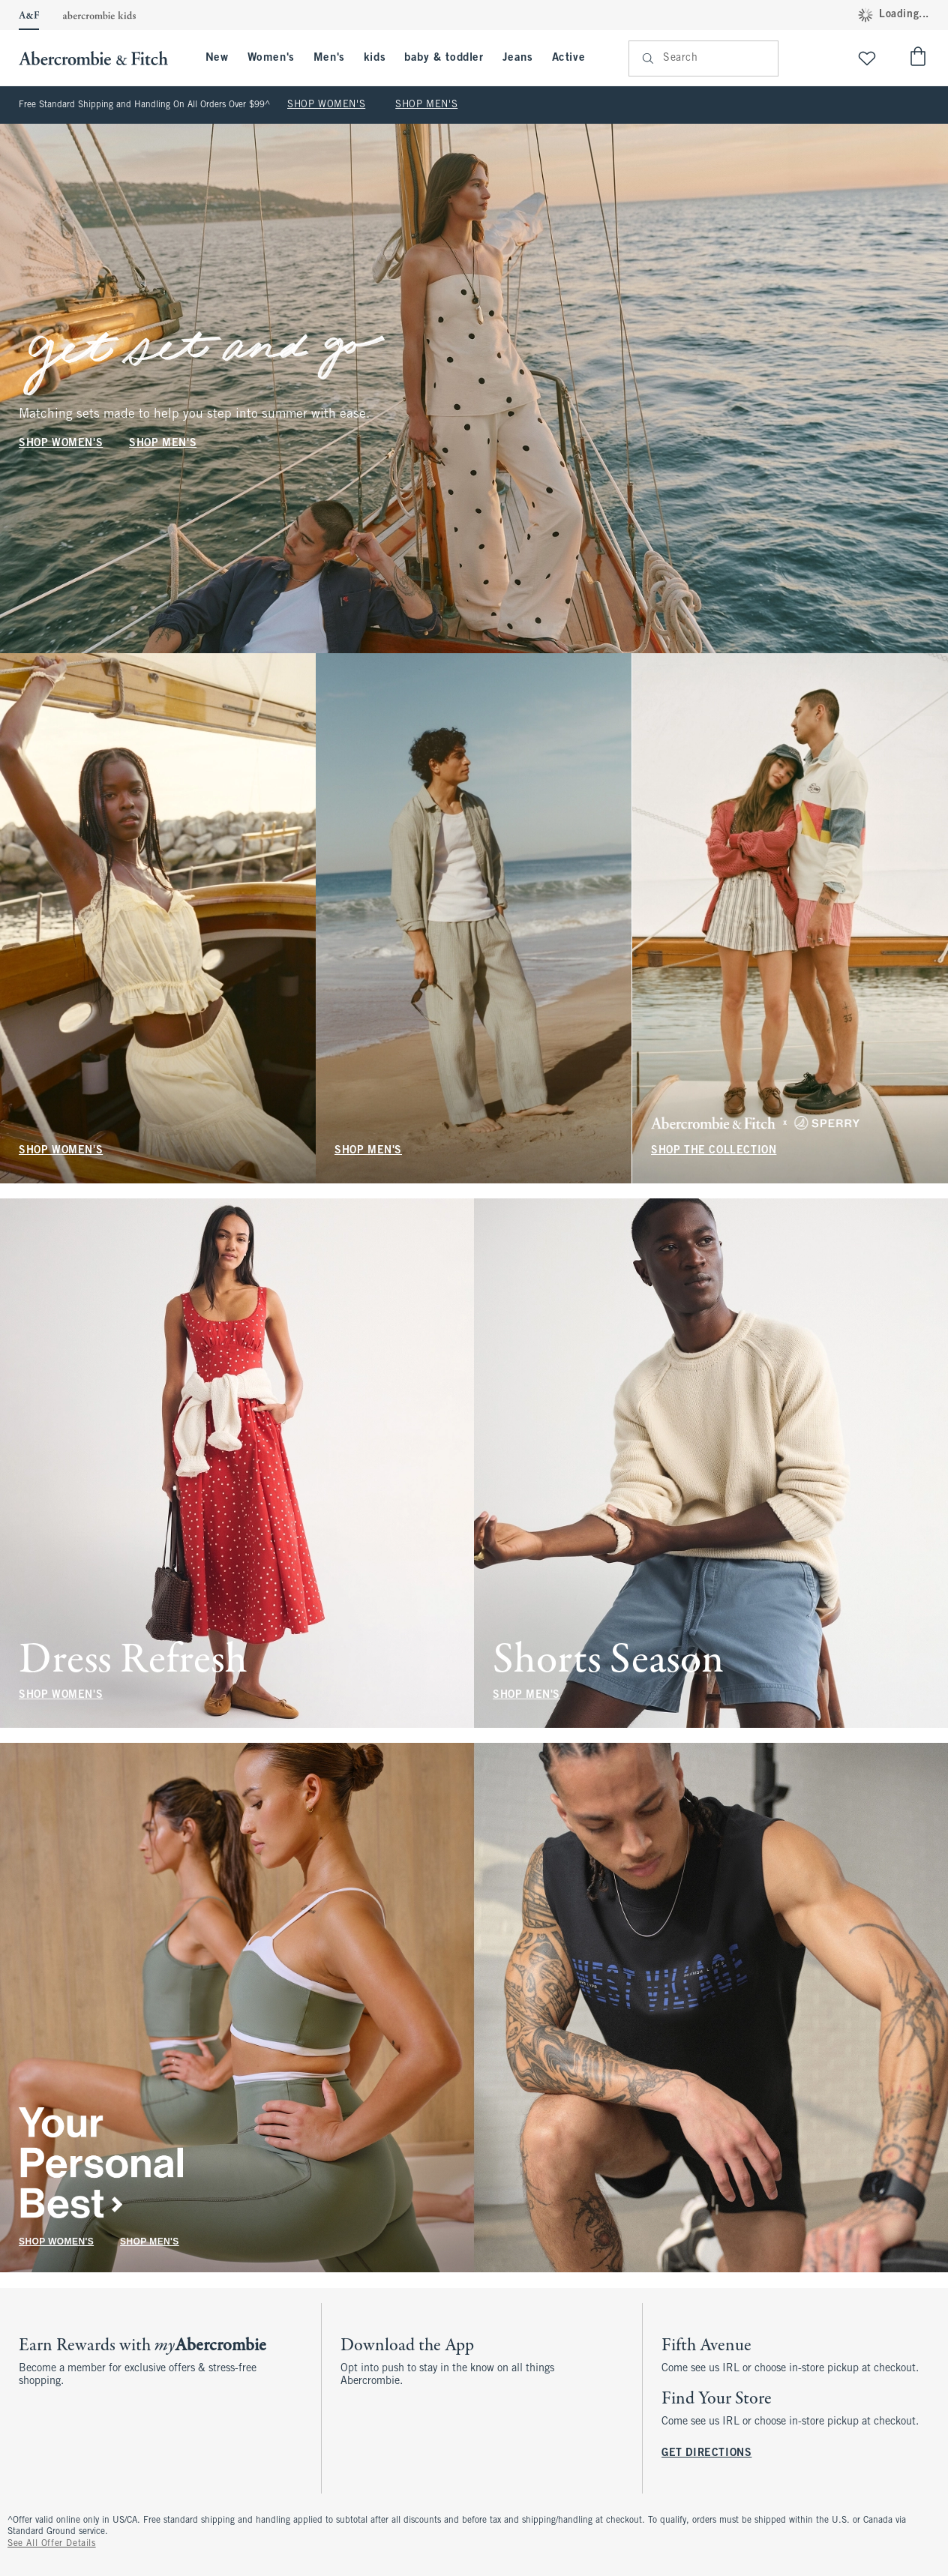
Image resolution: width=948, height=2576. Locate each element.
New (217, 57)
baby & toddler (443, 57)
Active (569, 57)
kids (375, 57)
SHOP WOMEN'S (326, 104)
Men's (329, 57)
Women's (271, 57)
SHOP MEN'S (426, 104)
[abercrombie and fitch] (101, 58)
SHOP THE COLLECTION (713, 1151)
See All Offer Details (52, 2543)
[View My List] (867, 58)
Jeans (517, 57)
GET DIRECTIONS (707, 2453)
